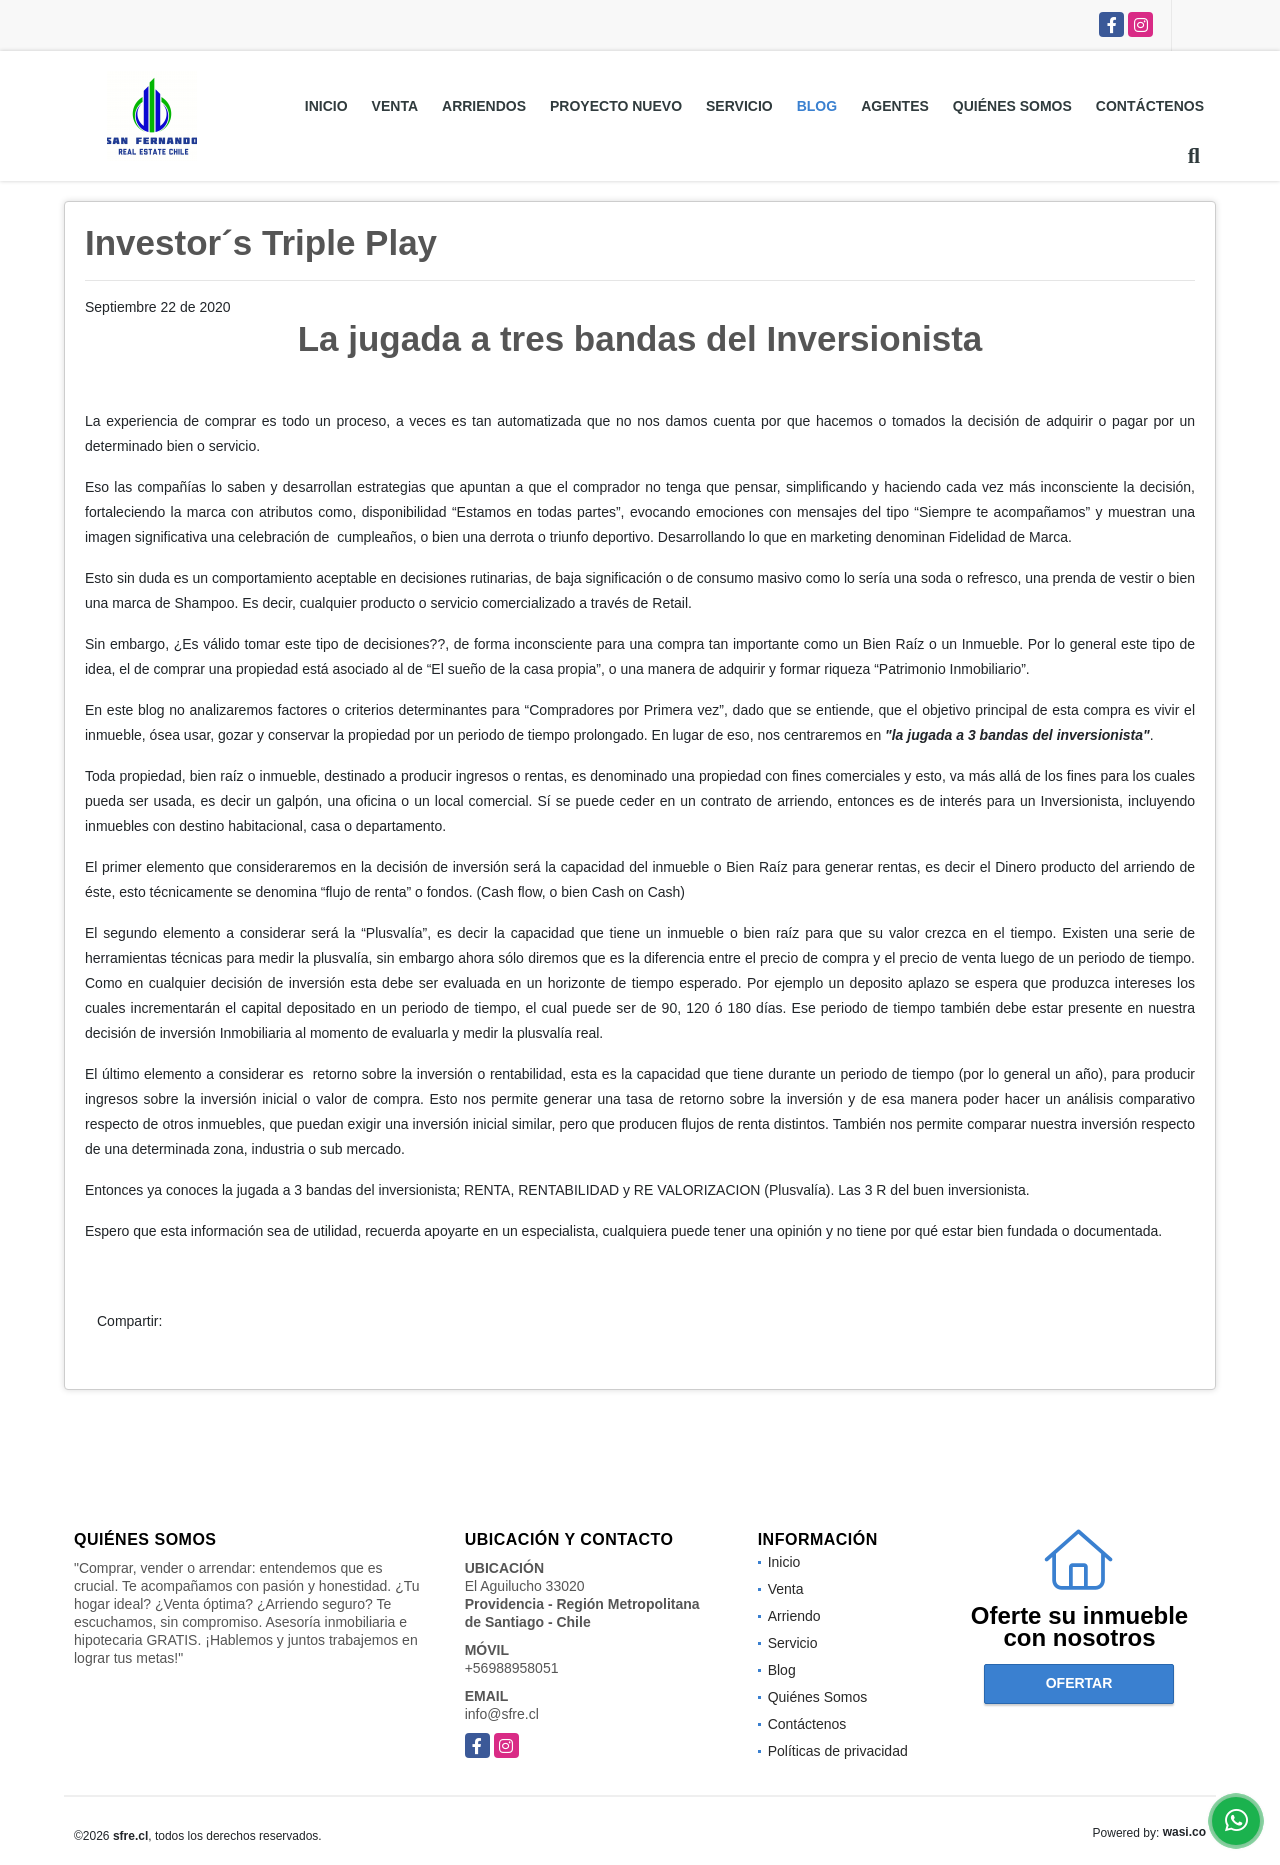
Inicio (326, 106)
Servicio (739, 106)
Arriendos (484, 106)
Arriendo (794, 1616)
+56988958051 (512, 1668)
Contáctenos (1150, 106)
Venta (395, 106)
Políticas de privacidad (838, 1751)
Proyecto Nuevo (616, 106)
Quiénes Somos (1012, 106)
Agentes (895, 106)
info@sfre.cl (502, 1714)
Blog (817, 106)
